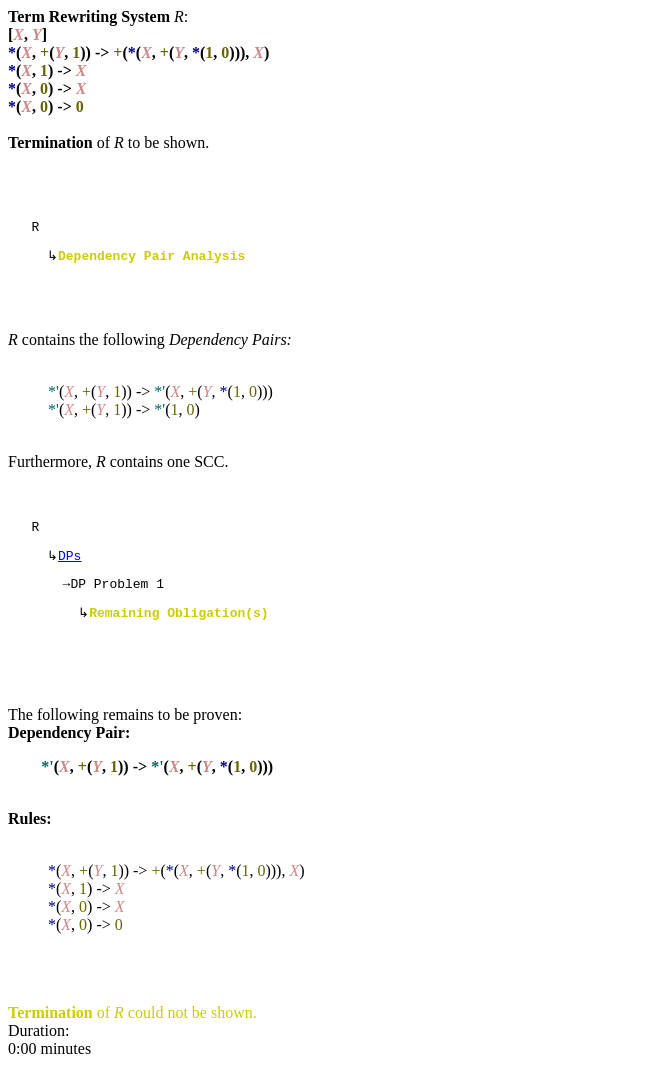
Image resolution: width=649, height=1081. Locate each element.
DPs (69, 565)
